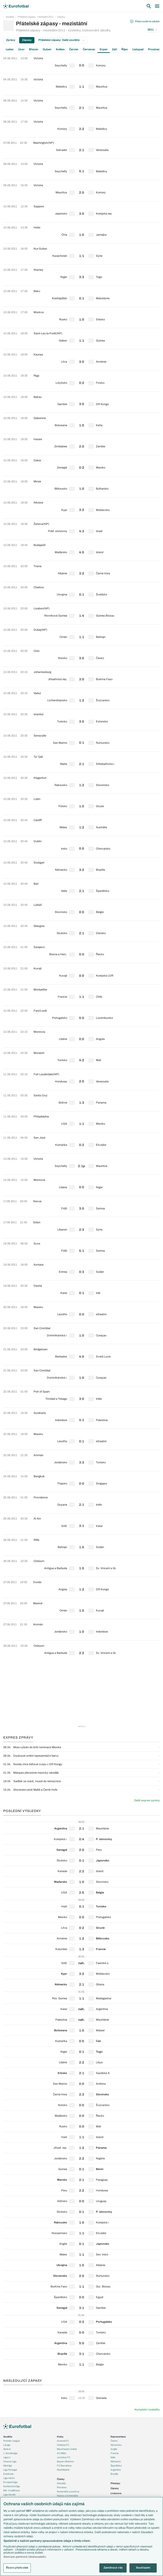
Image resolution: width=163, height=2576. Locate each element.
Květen (60, 49)
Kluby (60, 2436)
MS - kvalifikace (11, 2490)
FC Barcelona (64, 2465)
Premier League (11, 2440)
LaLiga (6, 2445)
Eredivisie (8, 2474)
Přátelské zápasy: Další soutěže (61, 40)
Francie (114, 2453)
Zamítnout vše (113, 2567)
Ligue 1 (7, 2457)
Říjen (124, 49)
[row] (81, 63)
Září (114, 49)
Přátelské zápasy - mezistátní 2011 (36, 16)
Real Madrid (63, 2469)
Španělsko (116, 2465)
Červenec (89, 49)
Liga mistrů (9, 2478)
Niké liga (7, 2465)
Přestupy (115, 2483)
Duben (47, 49)
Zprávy (10, 40)
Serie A (7, 2449)
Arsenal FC (63, 2440)
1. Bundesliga (10, 2453)
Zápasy (61, 16)
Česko (113, 2440)
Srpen (104, 49)
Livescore (115, 2493)
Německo (115, 2461)
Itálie (112, 2457)
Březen (33, 49)
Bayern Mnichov (65, 2461)
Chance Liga (9, 2461)
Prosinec (154, 49)
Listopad (138, 49)
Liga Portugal (10, 2469)
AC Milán (61, 2453)
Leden (10, 49)
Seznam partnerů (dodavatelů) (24, 2556)
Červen (73, 49)
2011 (152, 29)
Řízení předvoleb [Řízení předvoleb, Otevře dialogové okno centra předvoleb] (17, 2567)
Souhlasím (143, 2567)
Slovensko (116, 2445)
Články (61, 2479)
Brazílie (114, 2474)
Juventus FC (63, 2457)
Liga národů (9, 2494)
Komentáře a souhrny (68, 2491)
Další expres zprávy (147, 1800)
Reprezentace (118, 2436)
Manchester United (67, 2449)
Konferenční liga (11, 2486)
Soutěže (10, 16)
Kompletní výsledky (147, 2409)
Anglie (113, 2449)
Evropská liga (10, 2482)
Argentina (115, 2469)
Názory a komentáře (67, 2495)
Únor (21, 49)
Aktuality (61, 2483)
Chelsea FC (63, 2445)
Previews (62, 2487)
